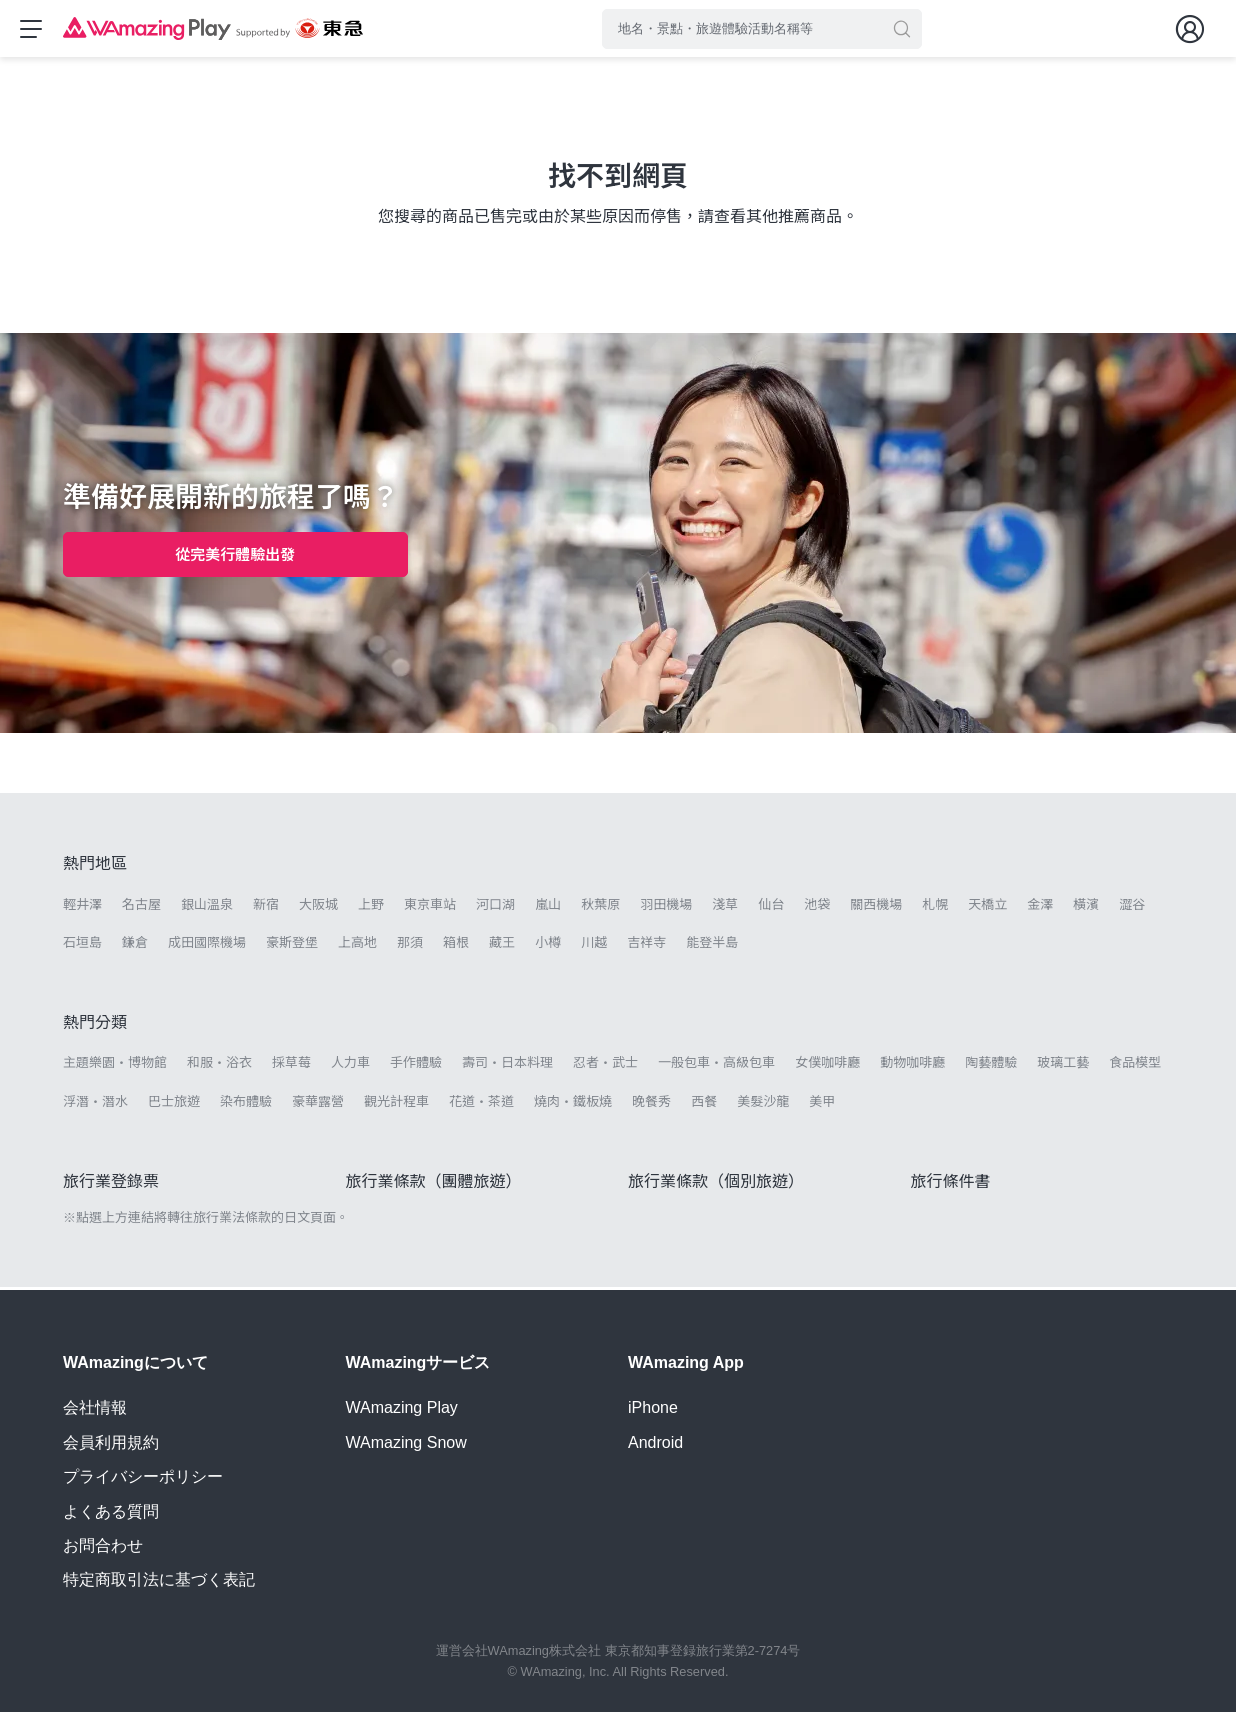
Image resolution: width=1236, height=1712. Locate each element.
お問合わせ (103, 1545)
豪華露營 (318, 1104)
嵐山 (548, 907)
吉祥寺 (646, 945)
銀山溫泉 (207, 907)
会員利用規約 (111, 1442)
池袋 (817, 907)
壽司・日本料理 (507, 1065)
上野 (371, 907)
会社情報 (95, 1408)
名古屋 (141, 907)
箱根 (456, 945)
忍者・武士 (605, 1065)
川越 (594, 945)
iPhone (653, 1408)
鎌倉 (135, 945)
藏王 (502, 945)
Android (655, 1442)
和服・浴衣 (219, 1065)
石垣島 (82, 945)
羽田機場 (666, 907)
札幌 (935, 907)
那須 (410, 945)
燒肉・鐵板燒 (573, 1104)
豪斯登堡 (292, 945)
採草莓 (291, 1065)
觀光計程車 (396, 1104)
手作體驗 (416, 1065)
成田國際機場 (207, 945)
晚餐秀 (651, 1104)
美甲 (822, 1104)
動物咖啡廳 (912, 1065)
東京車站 (430, 907)
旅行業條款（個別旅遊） (716, 1184)
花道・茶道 (481, 1104)
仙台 (771, 907)
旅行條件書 (951, 1184)
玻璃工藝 (1063, 1065)
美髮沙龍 (763, 1104)
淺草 (725, 907)
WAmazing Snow (406, 1442)
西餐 (704, 1104)
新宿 (266, 907)
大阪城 (318, 907)
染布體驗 (246, 1104)
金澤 (1040, 907)
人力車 (350, 1065)
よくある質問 (111, 1511)
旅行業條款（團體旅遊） (434, 1184)
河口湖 (495, 907)
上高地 (357, 945)
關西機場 (876, 907)
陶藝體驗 (991, 1065)
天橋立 (987, 907)
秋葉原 (600, 907)
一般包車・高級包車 (716, 1065)
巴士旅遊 (174, 1104)
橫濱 (1086, 907)
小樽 (548, 945)
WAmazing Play (402, 1408)
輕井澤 (82, 907)
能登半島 (712, 945)
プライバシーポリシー (143, 1476)
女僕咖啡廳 (827, 1065)
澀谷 (1132, 907)
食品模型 (1135, 1065)
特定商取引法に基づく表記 (159, 1580)
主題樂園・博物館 (115, 1065)
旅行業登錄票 (111, 1184)
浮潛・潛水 (95, 1104)
